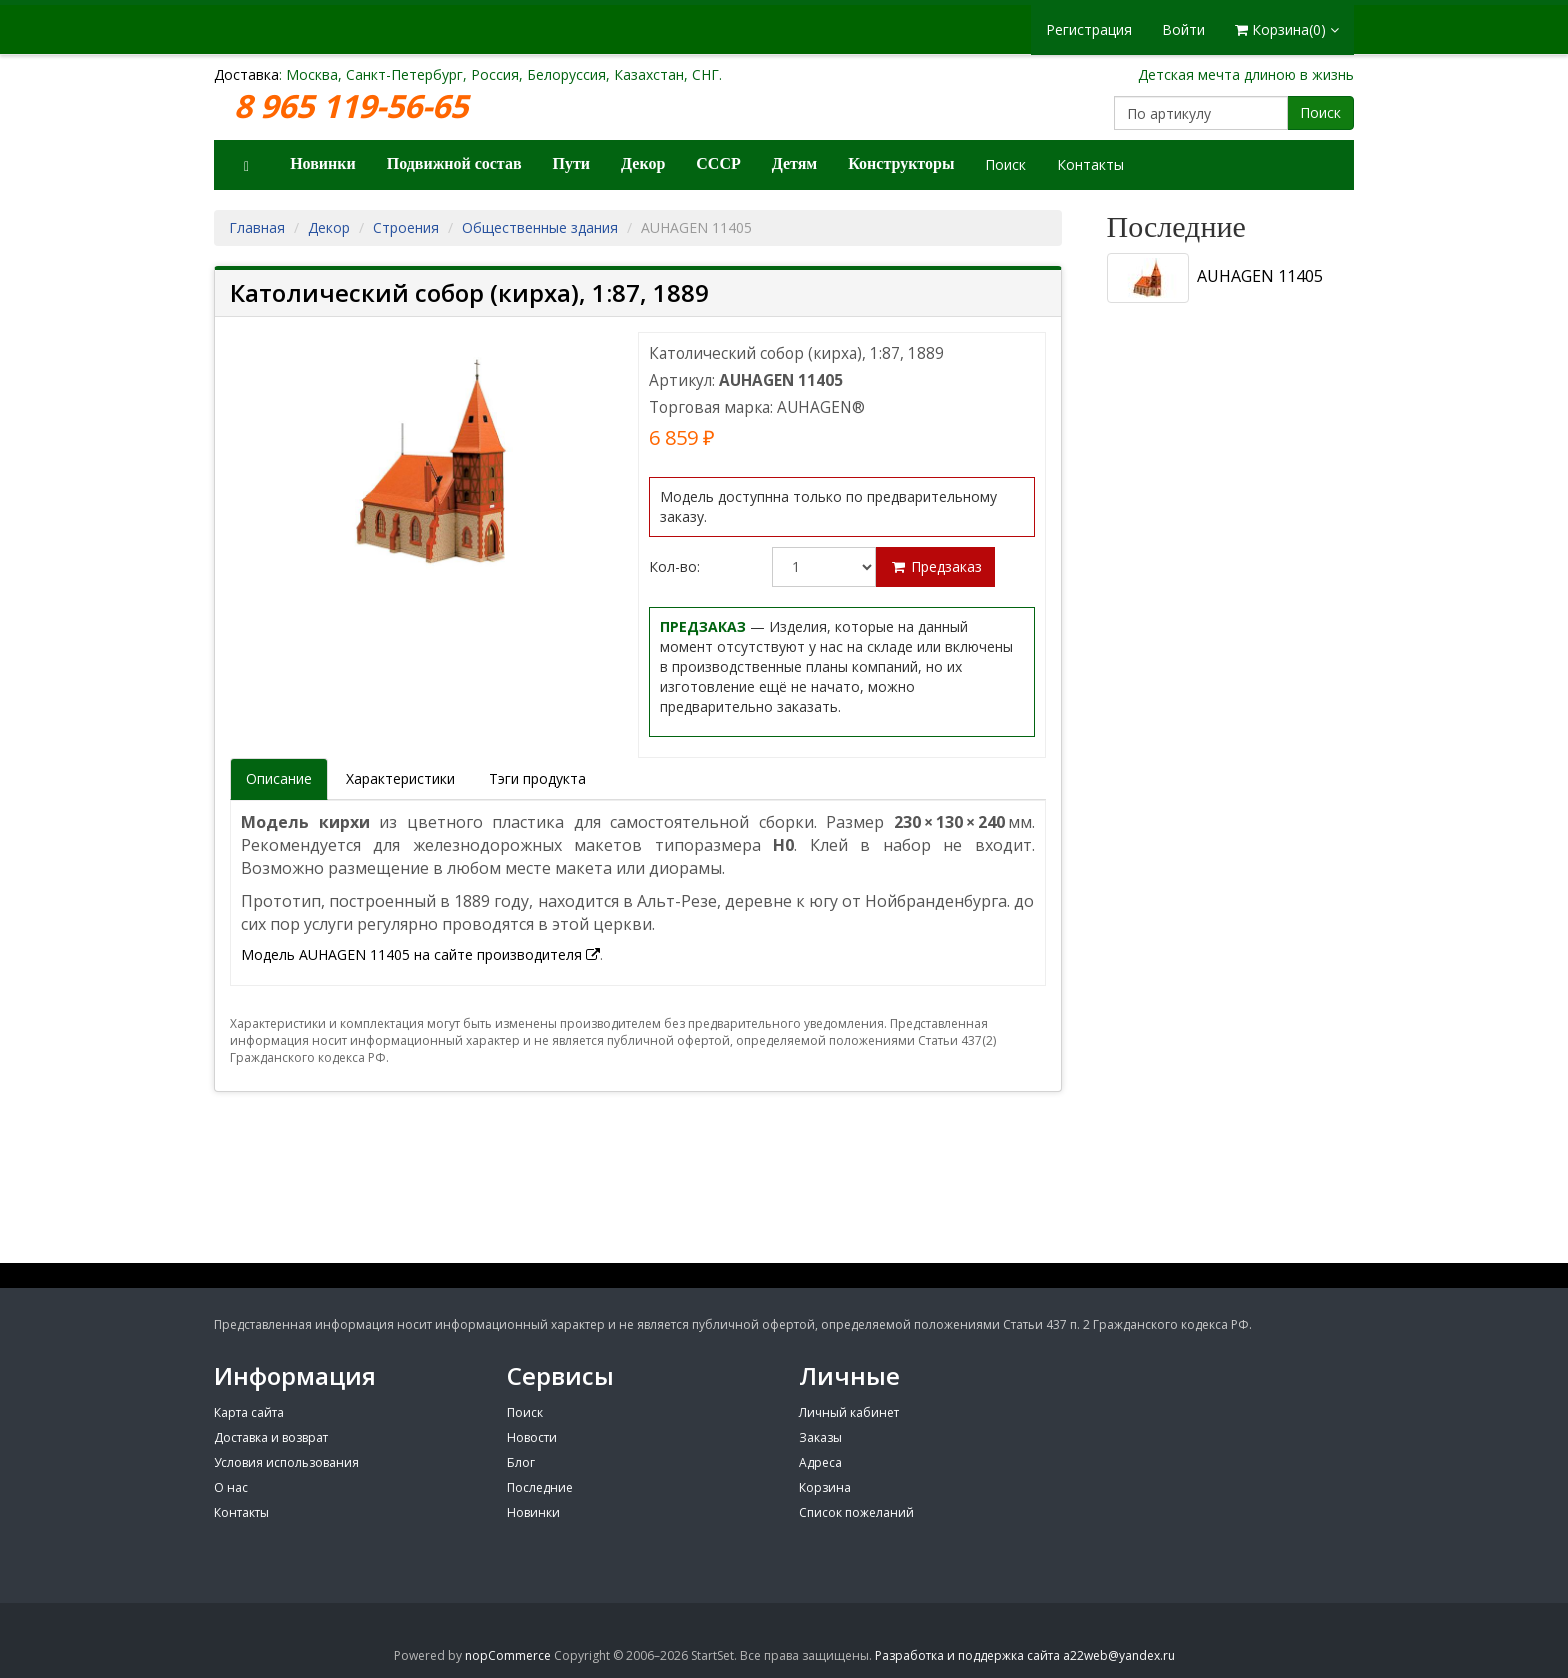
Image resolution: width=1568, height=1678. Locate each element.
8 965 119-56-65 (355, 106)
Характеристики (400, 778)
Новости (532, 1437)
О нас (231, 1487)
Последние (540, 1487)
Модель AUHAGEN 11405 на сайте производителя (420, 954)
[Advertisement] (1223, 955)
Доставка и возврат (271, 1437)
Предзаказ (935, 566)
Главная (257, 227)
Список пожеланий (856, 1512)
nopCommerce (508, 1655)
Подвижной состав (454, 163)
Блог (521, 1462)
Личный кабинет (849, 1412)
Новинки (323, 163)
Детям (795, 163)
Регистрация (1089, 29)
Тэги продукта (537, 778)
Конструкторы (901, 163)
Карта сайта (249, 1412)
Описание (279, 778)
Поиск (1320, 112)
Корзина (825, 1487)
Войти (1183, 29)
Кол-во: (674, 566)
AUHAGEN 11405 (1215, 278)
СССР (718, 163)
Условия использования (286, 1462)
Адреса (820, 1462)
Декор (643, 163)
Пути (572, 163)
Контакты (1090, 164)
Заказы (820, 1437)
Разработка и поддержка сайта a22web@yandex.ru (1025, 1655)
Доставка (246, 74)
